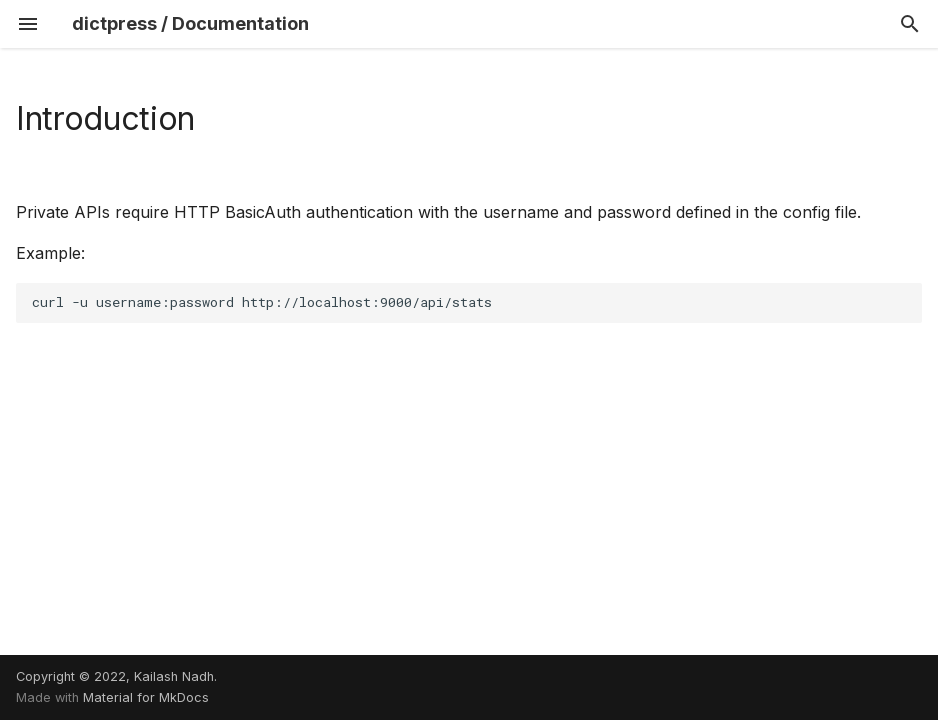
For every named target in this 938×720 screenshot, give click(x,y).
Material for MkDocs (146, 697)
